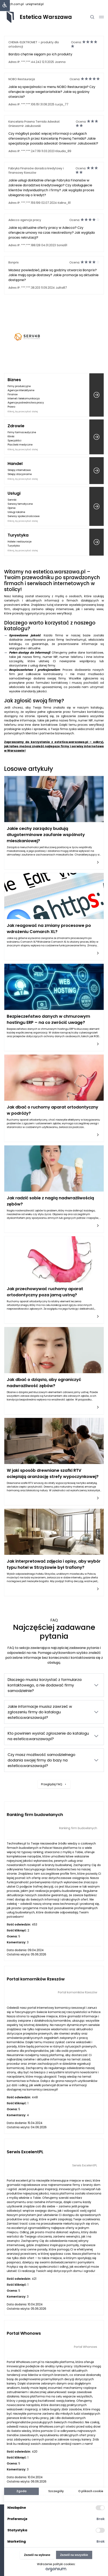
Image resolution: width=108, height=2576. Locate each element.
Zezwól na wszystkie (74, 2555)
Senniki (12, 499)
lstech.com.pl (14, 4)
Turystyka (18, 535)
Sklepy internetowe (19, 470)
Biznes (14, 380)
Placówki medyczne (20, 444)
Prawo (11, 406)
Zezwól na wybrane (37, 2555)
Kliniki (11, 436)
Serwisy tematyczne (20, 504)
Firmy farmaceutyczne (22, 432)
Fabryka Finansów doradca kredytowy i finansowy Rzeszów (36, 170)
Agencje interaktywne (21, 390)
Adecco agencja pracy (24, 220)
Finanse (12, 394)
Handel (15, 463)
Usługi (14, 493)
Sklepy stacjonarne (20, 474)
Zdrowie (16, 426)
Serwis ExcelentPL (25, 2152)
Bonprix (13, 262)
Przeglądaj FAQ (54, 1778)
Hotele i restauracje (19, 541)
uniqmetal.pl (35, 4)
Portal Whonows (24, 2333)
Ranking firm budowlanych (35, 1814)
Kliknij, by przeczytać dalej (23, 411)
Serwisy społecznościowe (23, 516)
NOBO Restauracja (21, 79)
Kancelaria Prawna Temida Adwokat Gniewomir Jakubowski (34, 124)
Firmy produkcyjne (19, 386)
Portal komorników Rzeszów (36, 1979)
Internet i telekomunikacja (24, 398)
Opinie (11, 508)
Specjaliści (14, 440)
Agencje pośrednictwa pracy (26, 402)
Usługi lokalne (16, 512)
